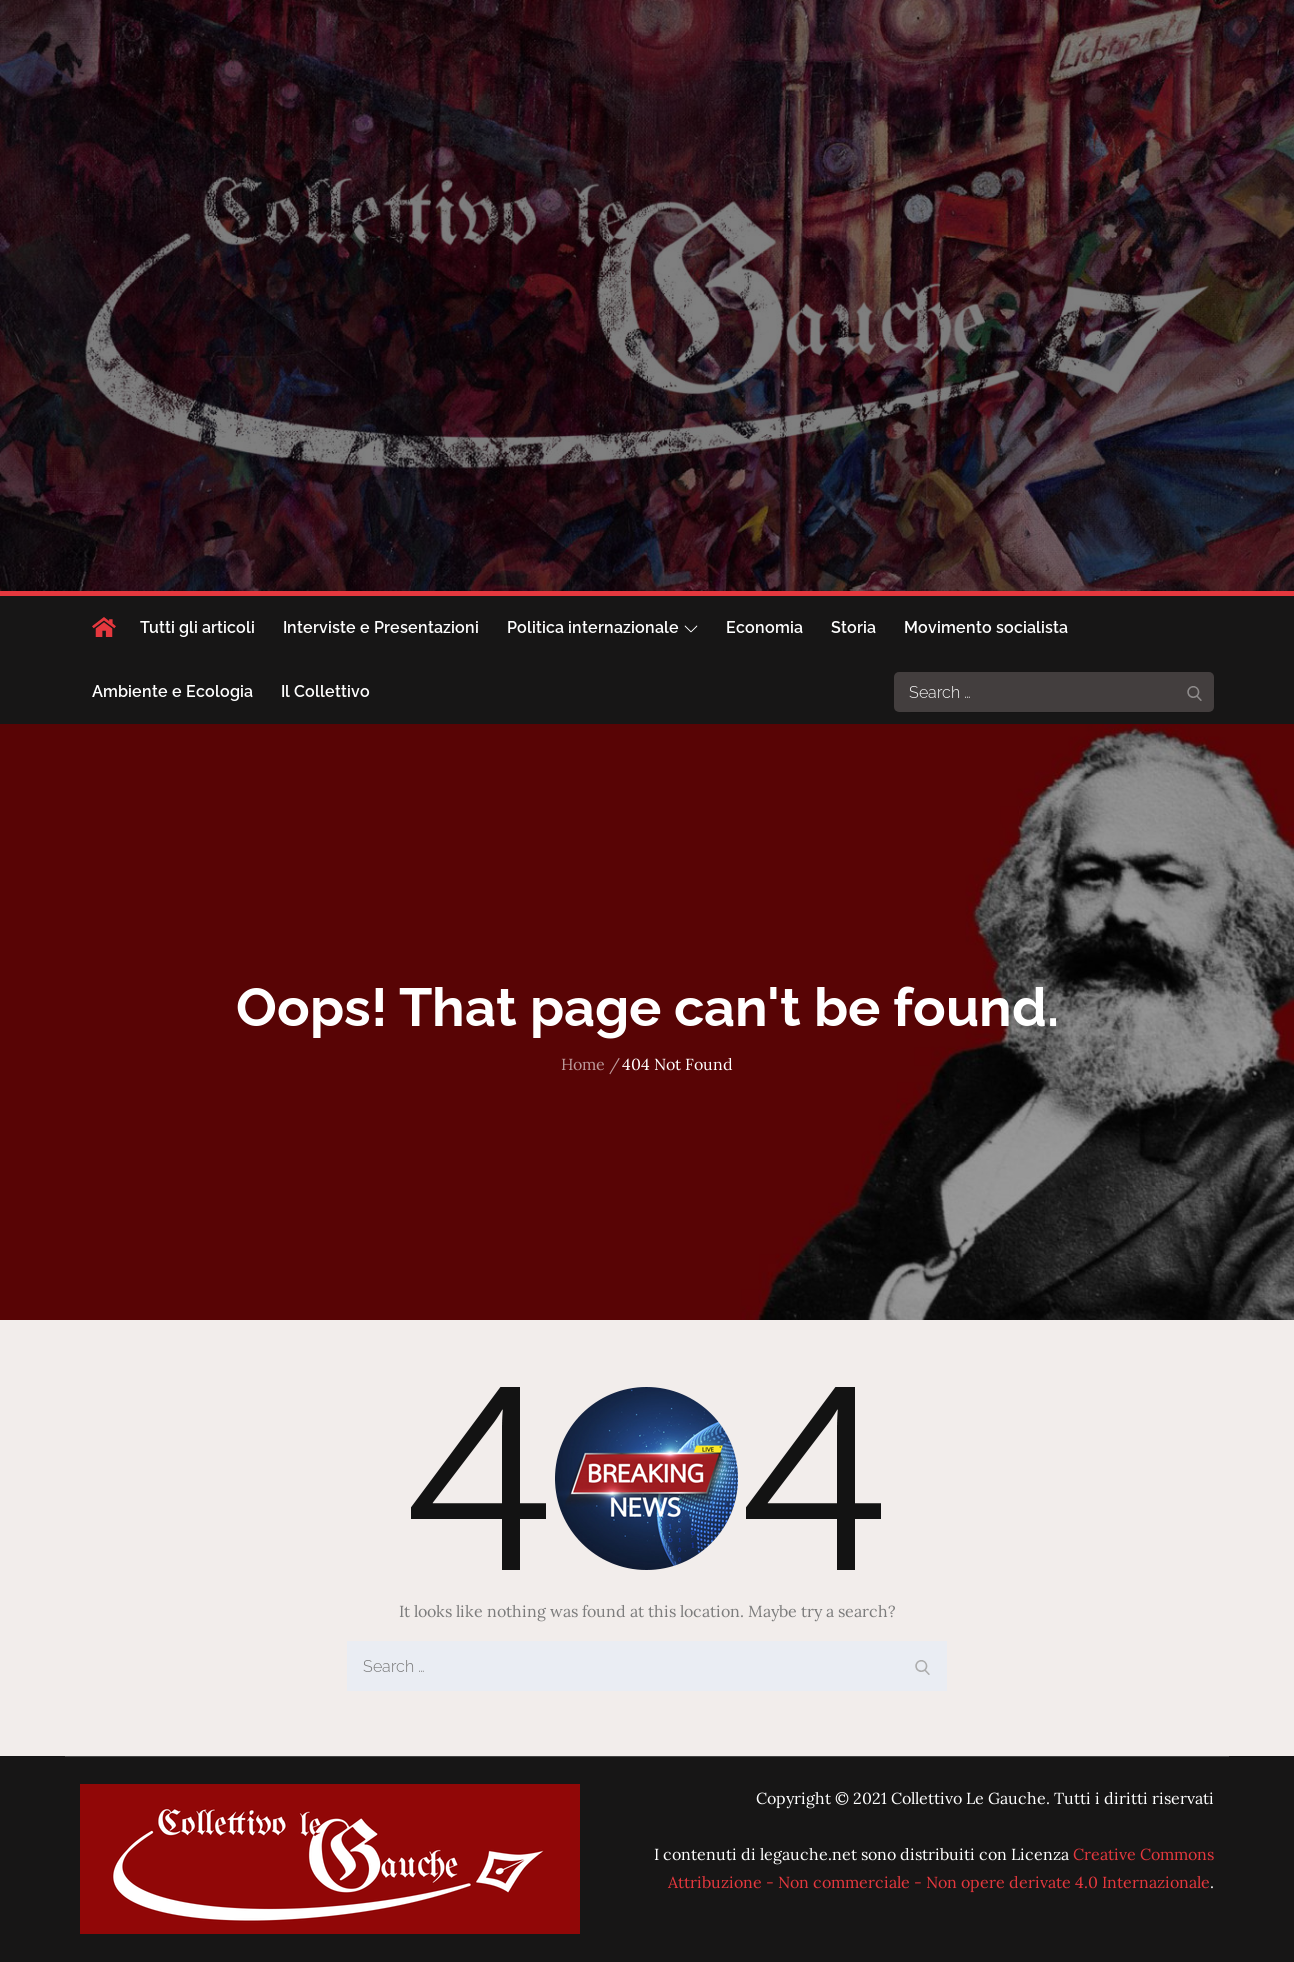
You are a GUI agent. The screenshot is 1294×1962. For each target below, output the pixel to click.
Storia (853, 627)
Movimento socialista (986, 627)
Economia (764, 627)
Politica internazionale (602, 627)
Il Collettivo (325, 691)
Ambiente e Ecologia (172, 691)
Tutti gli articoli (197, 627)
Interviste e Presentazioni (381, 627)
